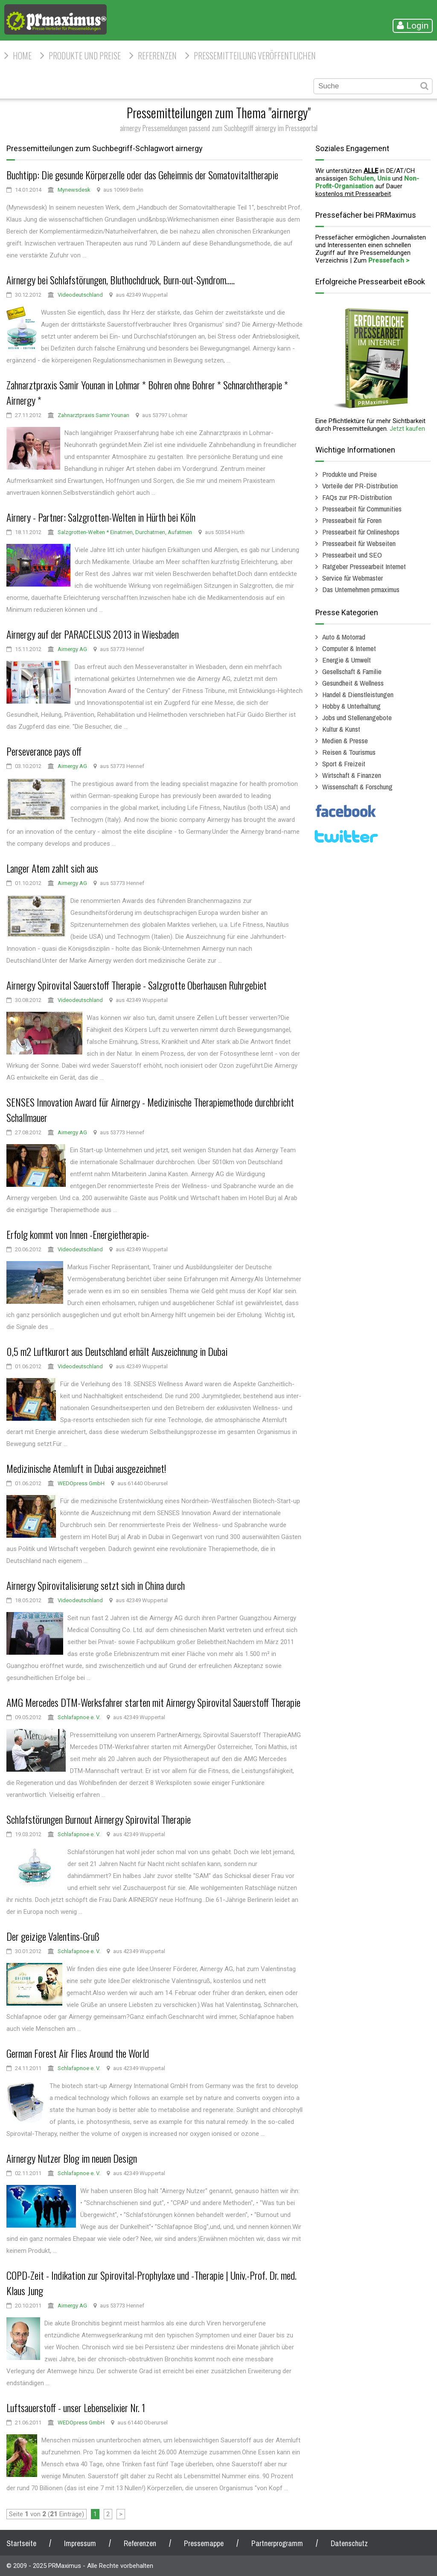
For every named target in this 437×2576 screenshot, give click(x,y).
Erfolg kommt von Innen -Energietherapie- (77, 1234)
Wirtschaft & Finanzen (351, 775)
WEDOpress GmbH (81, 1483)
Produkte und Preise (85, 55)
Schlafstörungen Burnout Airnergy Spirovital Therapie (98, 1819)
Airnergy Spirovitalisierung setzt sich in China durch (95, 1585)
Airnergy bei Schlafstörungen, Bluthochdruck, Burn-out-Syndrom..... (120, 279)
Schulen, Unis (369, 178)
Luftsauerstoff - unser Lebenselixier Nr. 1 (75, 2407)
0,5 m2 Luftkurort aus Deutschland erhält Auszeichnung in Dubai (116, 1351)
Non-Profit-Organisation (367, 182)
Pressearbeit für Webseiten (359, 543)
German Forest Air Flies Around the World (77, 2053)
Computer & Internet (349, 648)
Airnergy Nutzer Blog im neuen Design (71, 2158)
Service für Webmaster (352, 578)
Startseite (21, 2543)
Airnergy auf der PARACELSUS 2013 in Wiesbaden (92, 634)
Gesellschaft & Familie (352, 671)
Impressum (80, 2543)
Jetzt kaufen (407, 428)
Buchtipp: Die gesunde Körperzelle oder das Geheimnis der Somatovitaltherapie (142, 174)
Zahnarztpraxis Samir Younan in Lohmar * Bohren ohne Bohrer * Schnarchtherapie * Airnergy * (147, 392)
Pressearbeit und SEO (352, 555)
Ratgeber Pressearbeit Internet (364, 566)
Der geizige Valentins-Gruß (52, 1936)
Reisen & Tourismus (349, 752)
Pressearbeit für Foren (352, 520)
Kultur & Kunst (341, 729)
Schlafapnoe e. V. (79, 1717)
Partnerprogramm (277, 2543)
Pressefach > (388, 260)
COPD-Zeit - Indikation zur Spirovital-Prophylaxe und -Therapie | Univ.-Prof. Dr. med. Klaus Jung (151, 2282)
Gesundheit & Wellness (353, 683)
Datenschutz (349, 2543)
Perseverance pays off (44, 751)
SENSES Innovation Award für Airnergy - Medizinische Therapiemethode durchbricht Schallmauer (150, 1109)
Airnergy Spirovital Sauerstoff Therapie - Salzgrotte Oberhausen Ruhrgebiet (136, 985)
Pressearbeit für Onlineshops (360, 532)
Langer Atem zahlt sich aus (52, 868)
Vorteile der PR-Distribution (360, 486)
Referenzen (157, 55)
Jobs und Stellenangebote (357, 717)
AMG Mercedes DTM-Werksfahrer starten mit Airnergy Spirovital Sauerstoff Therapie (153, 1702)
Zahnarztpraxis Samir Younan (93, 415)
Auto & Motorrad (343, 637)
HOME (22, 55)
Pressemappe (204, 2543)
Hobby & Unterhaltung (351, 706)
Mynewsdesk (74, 190)
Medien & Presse (345, 740)
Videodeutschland (80, 295)
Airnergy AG (72, 649)
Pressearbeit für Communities (362, 509)
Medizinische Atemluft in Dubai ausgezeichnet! (86, 1468)
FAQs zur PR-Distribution (357, 497)
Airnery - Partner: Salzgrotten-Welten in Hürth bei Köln (100, 517)
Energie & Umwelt (346, 660)
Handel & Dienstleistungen (357, 694)
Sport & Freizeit (343, 763)
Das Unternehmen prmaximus (360, 589)
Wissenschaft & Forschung (357, 786)
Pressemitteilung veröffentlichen (255, 55)
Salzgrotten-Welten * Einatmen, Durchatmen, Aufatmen (125, 532)
